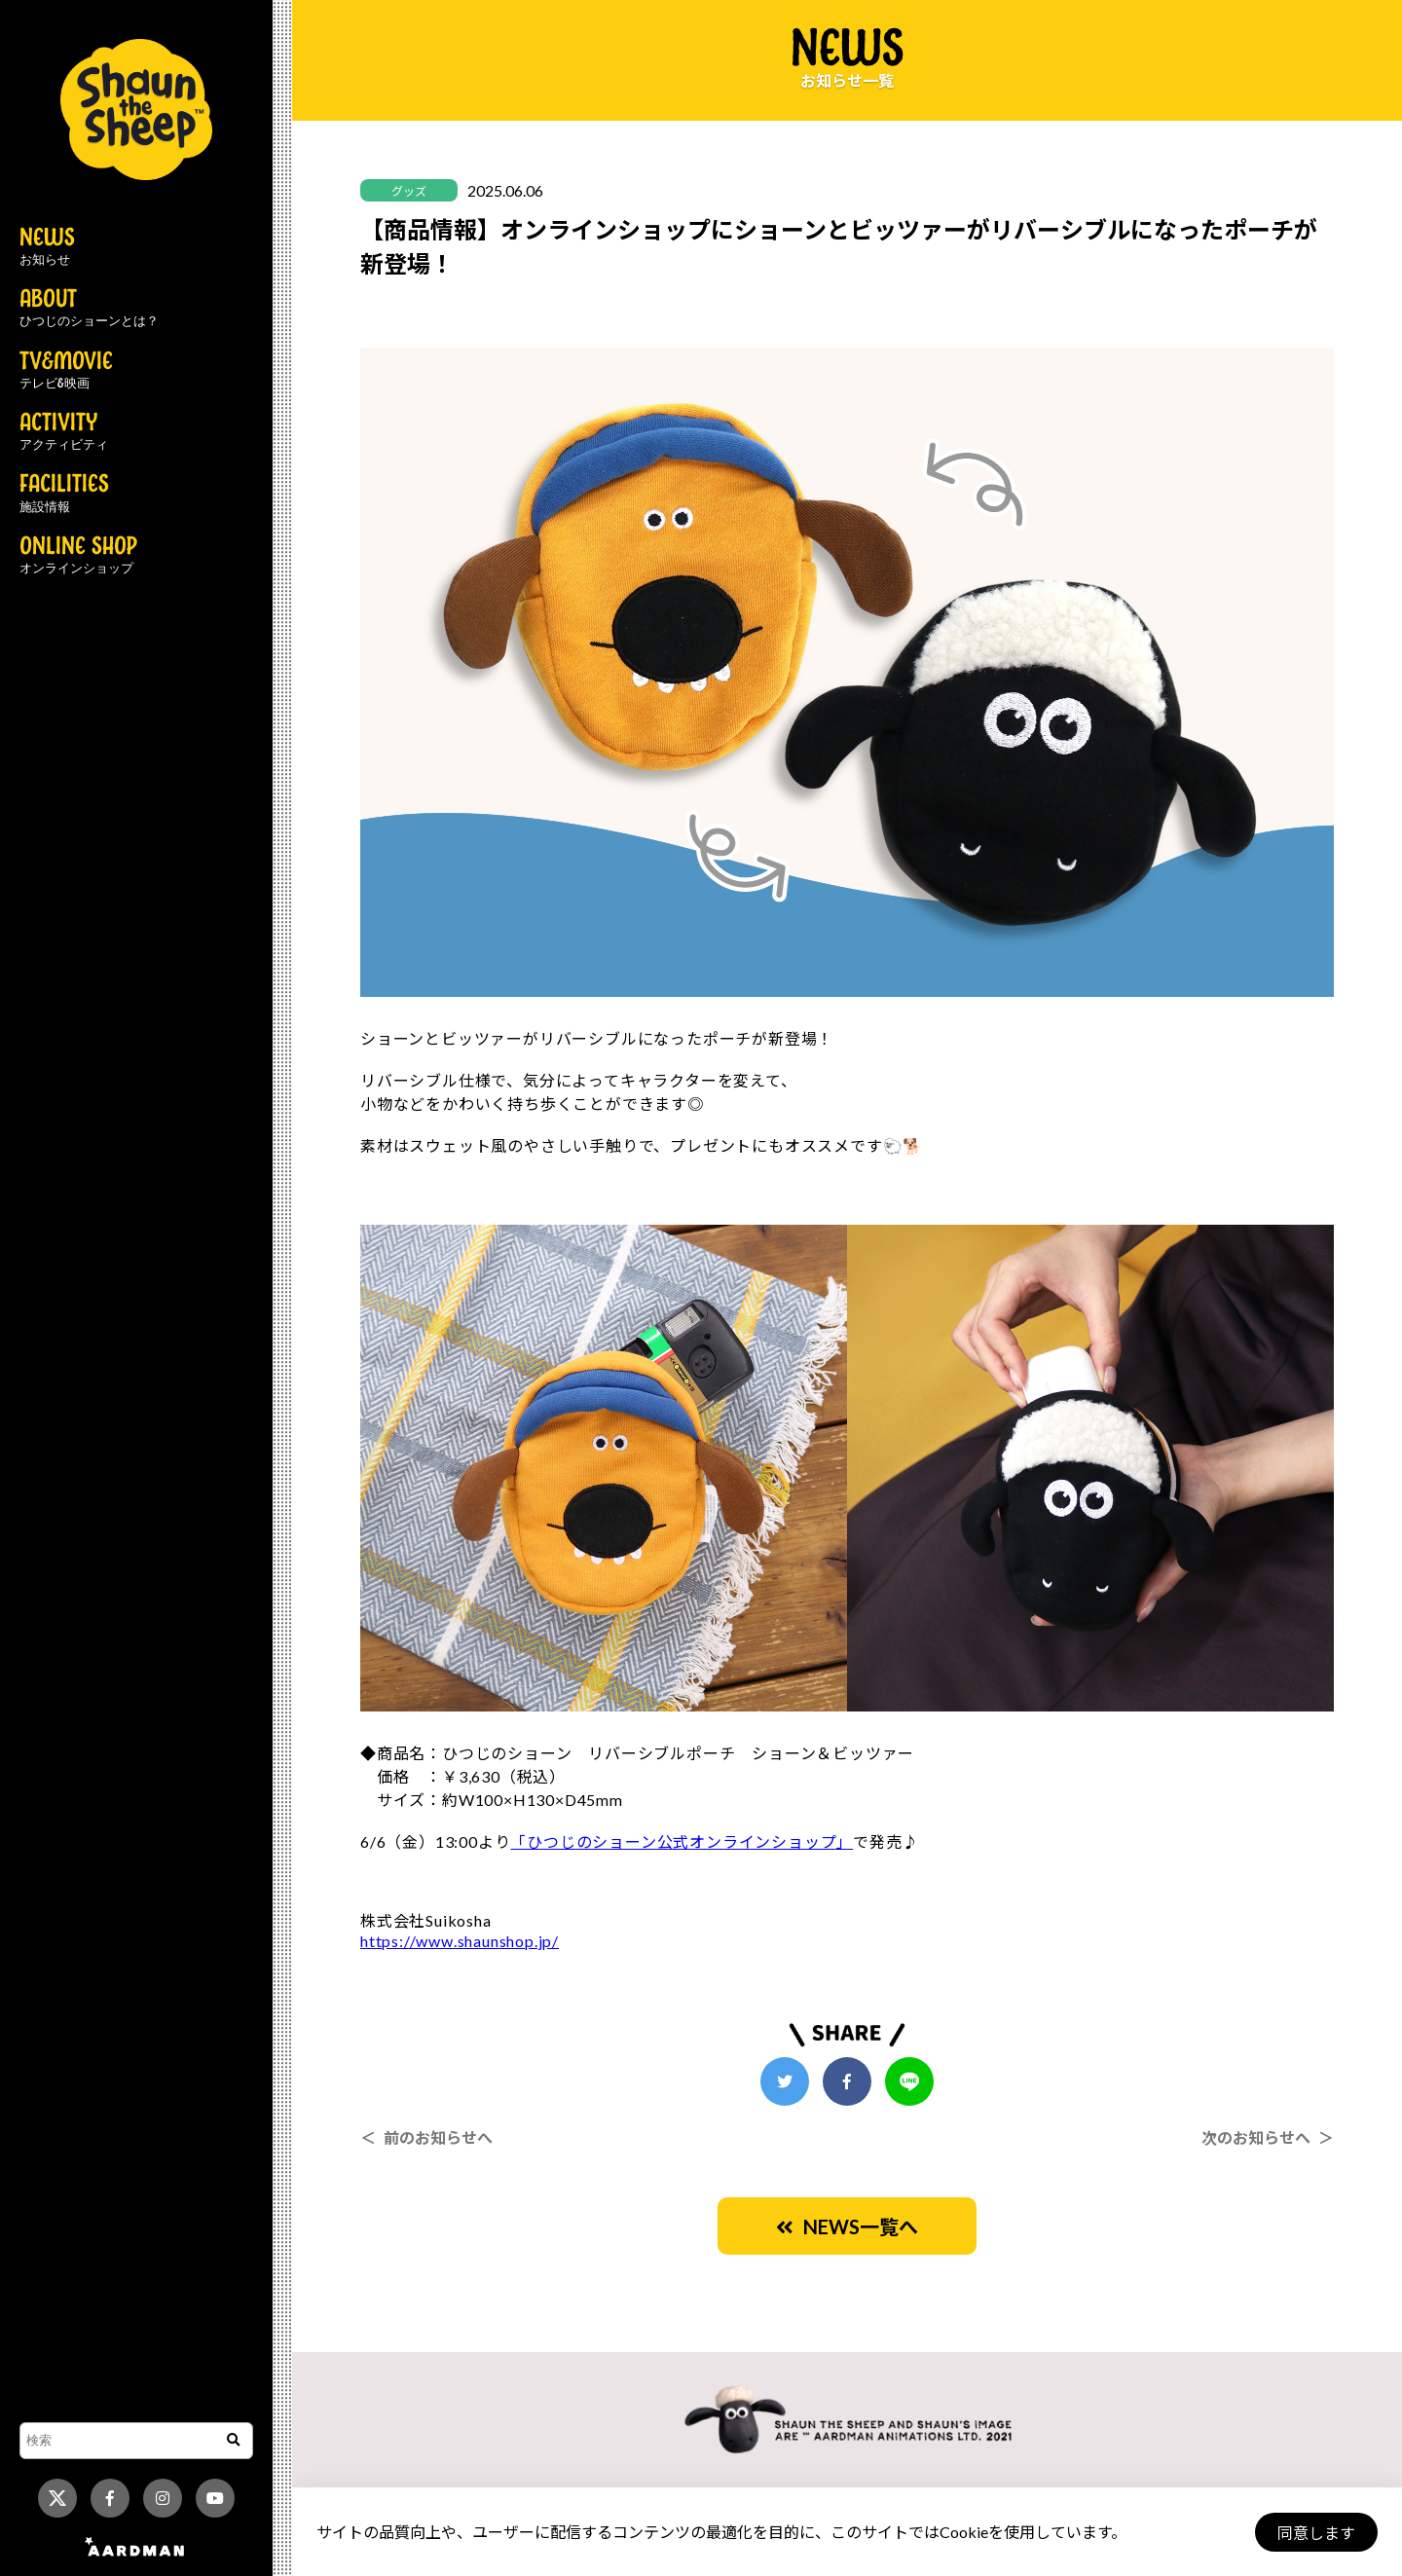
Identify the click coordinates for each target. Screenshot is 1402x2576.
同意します (1315, 2532)
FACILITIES (64, 493)
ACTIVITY (63, 432)
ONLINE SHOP (78, 555)
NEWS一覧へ (847, 2226)
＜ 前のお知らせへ (426, 2137)
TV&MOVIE (66, 370)
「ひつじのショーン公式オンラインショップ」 (681, 1841)
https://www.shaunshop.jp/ (459, 1941)
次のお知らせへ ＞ (1267, 2137)
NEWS (47, 247)
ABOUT (89, 308)
